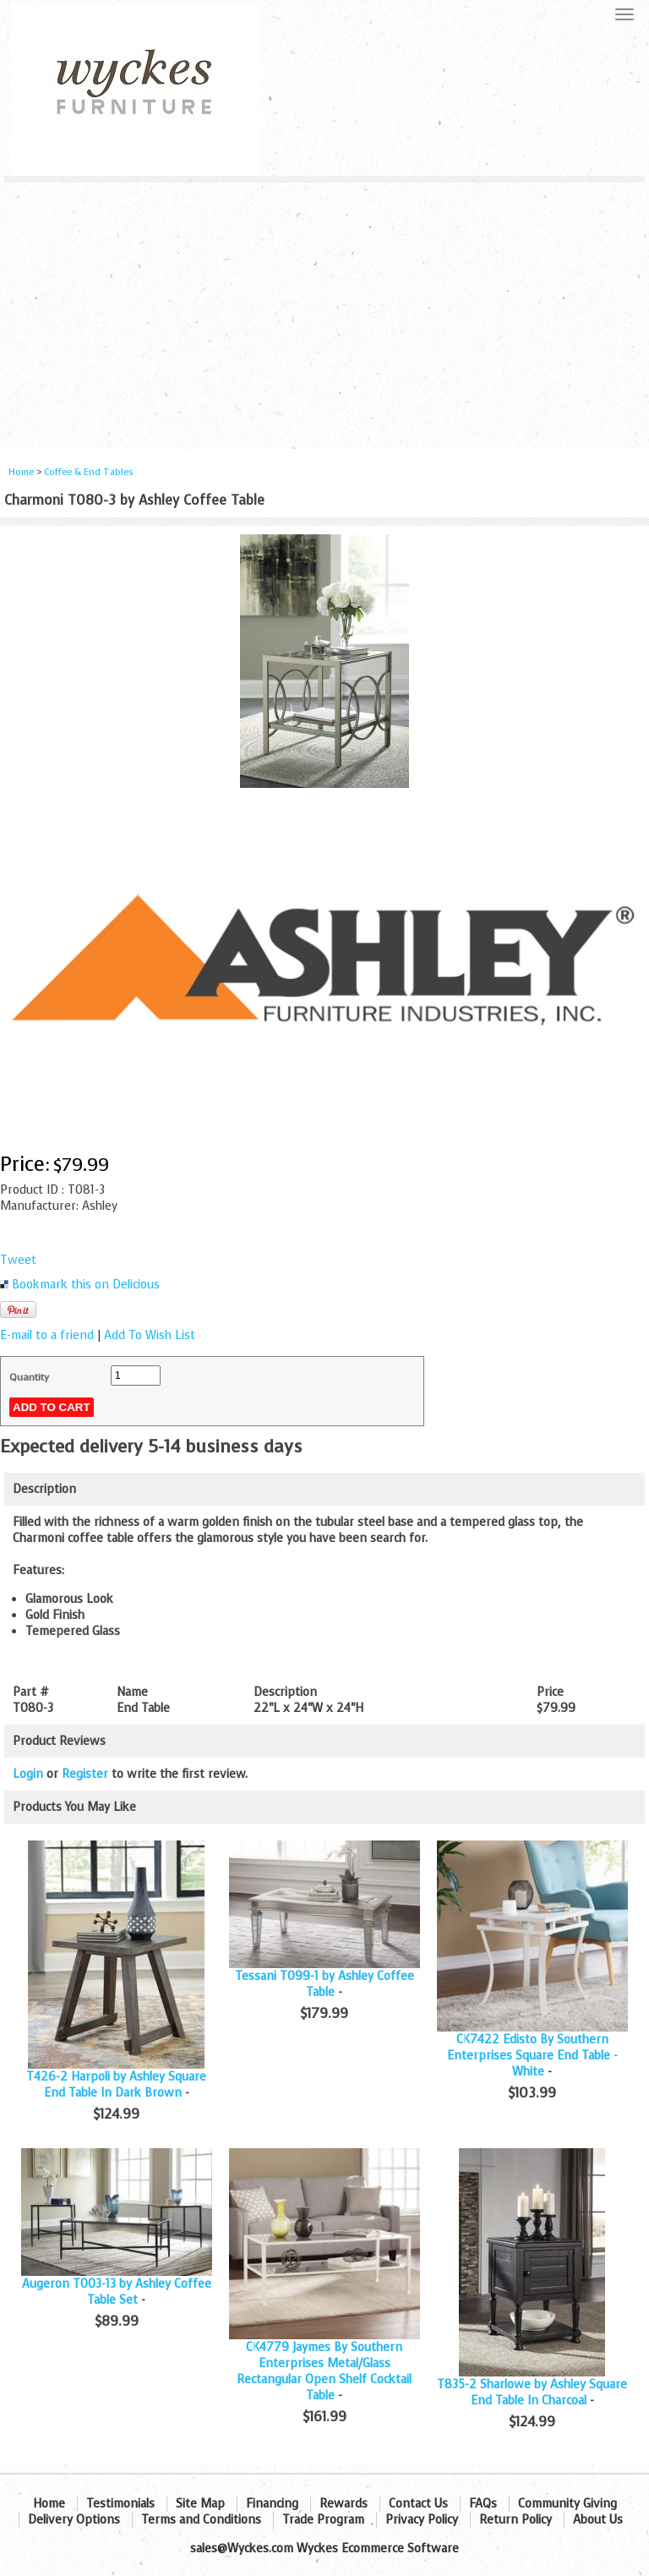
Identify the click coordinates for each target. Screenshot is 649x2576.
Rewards (343, 2504)
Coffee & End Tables (89, 472)
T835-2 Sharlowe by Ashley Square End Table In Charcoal (532, 2392)
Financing (272, 2504)
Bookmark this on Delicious (86, 1285)
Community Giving (567, 2504)
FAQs (483, 2504)
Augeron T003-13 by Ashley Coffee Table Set (116, 2292)
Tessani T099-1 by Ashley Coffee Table (324, 1984)
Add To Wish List (149, 1335)
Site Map (200, 2504)
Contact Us (418, 2504)
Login (28, 1774)
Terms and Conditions (201, 2520)
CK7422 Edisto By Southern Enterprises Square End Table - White (532, 2056)
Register (85, 1774)
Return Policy (515, 2520)
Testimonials (120, 2504)
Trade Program (323, 2520)
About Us (598, 2520)
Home (21, 472)
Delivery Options (74, 2520)
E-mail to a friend (47, 1335)
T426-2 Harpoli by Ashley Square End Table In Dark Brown (116, 2085)
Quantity (29, 1377)
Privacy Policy (421, 2520)
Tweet (18, 1260)
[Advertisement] (324, 309)
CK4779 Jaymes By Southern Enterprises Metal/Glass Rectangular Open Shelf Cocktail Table (324, 2371)
